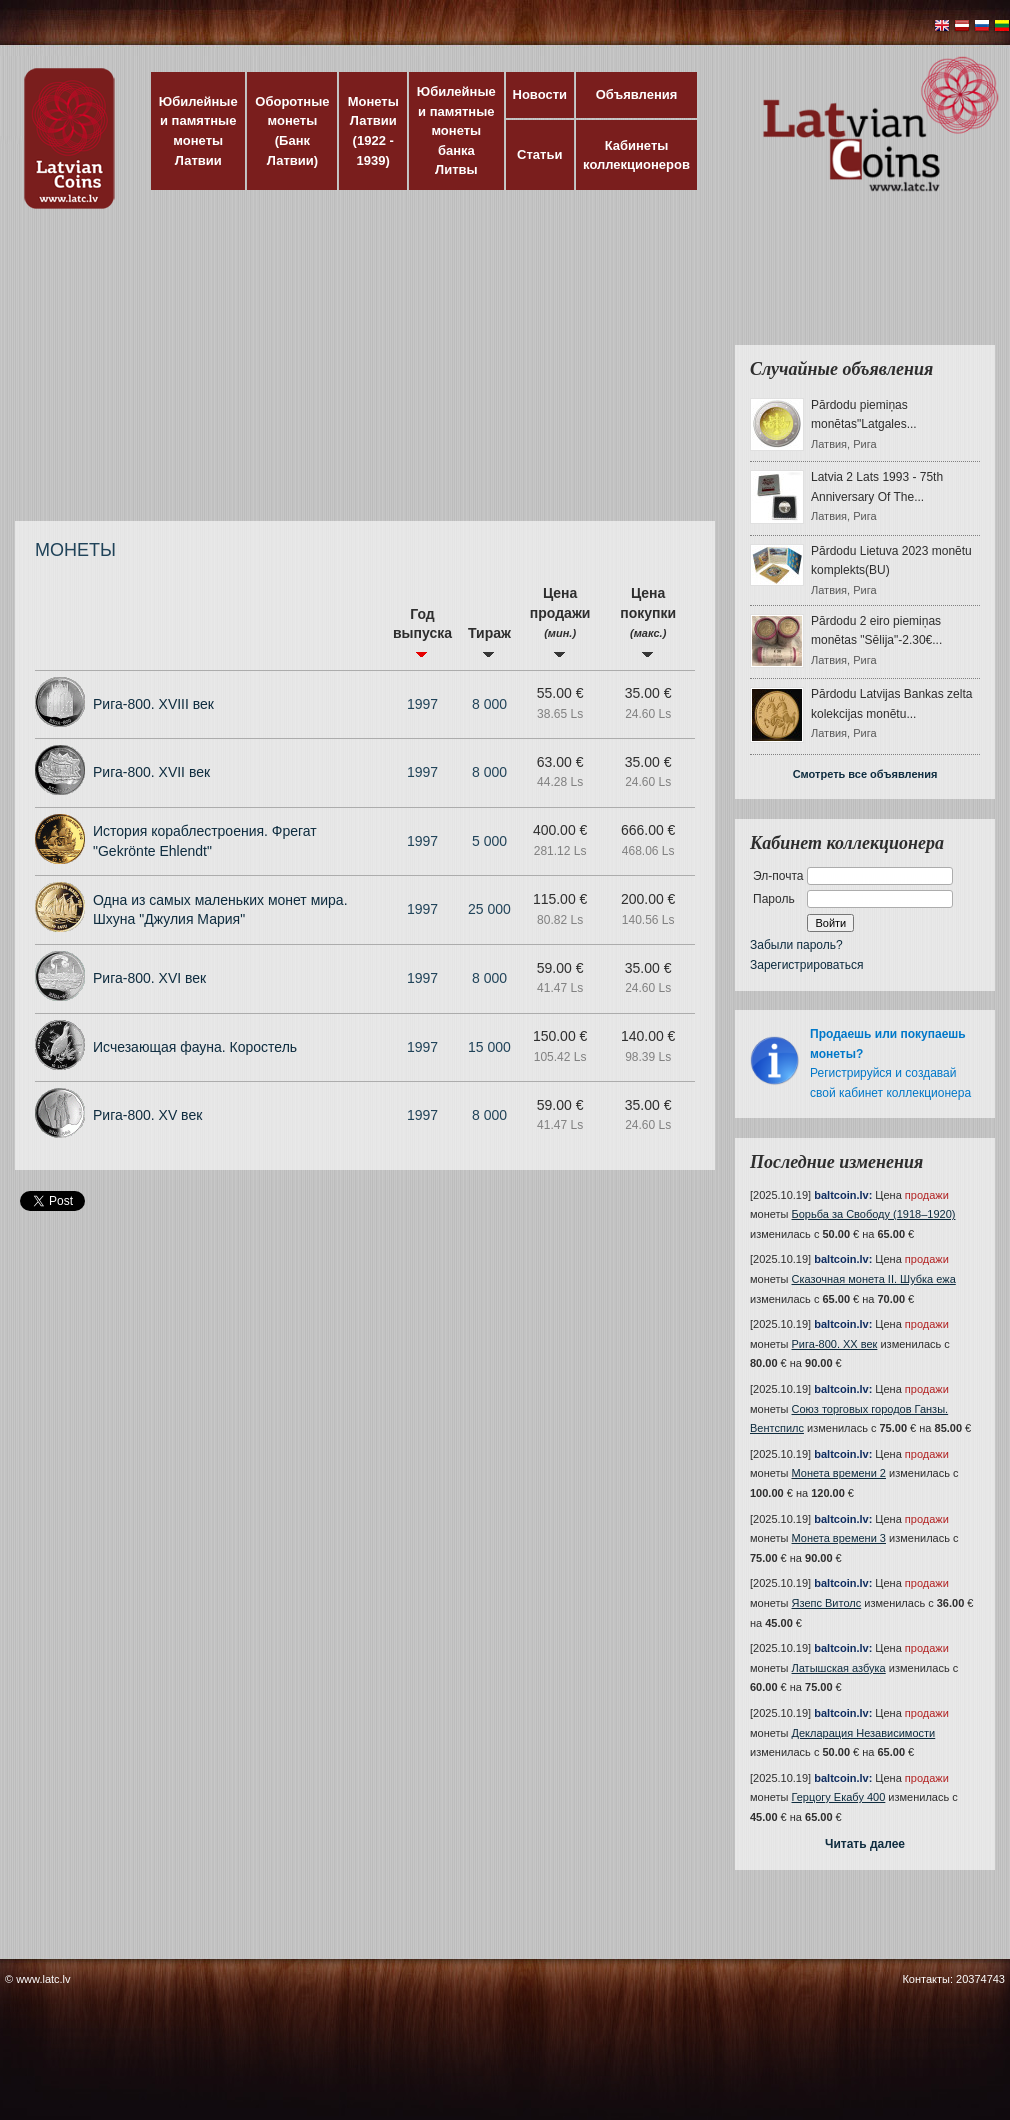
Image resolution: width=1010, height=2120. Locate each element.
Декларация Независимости (864, 1733)
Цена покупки (648, 621)
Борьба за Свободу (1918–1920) (874, 1214)
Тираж (489, 641)
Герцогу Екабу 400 (839, 1797)
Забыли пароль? (796, 945)
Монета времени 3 (839, 1538)
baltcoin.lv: (843, 1195)
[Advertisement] (260, 375)
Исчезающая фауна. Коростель (195, 1047)
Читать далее (865, 1844)
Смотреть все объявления (865, 774)
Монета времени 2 (839, 1473)
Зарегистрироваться (806, 965)
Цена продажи (560, 621)
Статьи (539, 154)
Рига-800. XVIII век (153, 704)
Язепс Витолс (827, 1603)
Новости (540, 94)
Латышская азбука (839, 1668)
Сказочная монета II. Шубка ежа (874, 1279)
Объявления (637, 94)
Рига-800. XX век (835, 1344)
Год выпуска (422, 632)
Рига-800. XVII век (151, 772)
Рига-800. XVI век (149, 978)
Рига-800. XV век (147, 1115)
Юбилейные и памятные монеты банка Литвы (456, 130)
